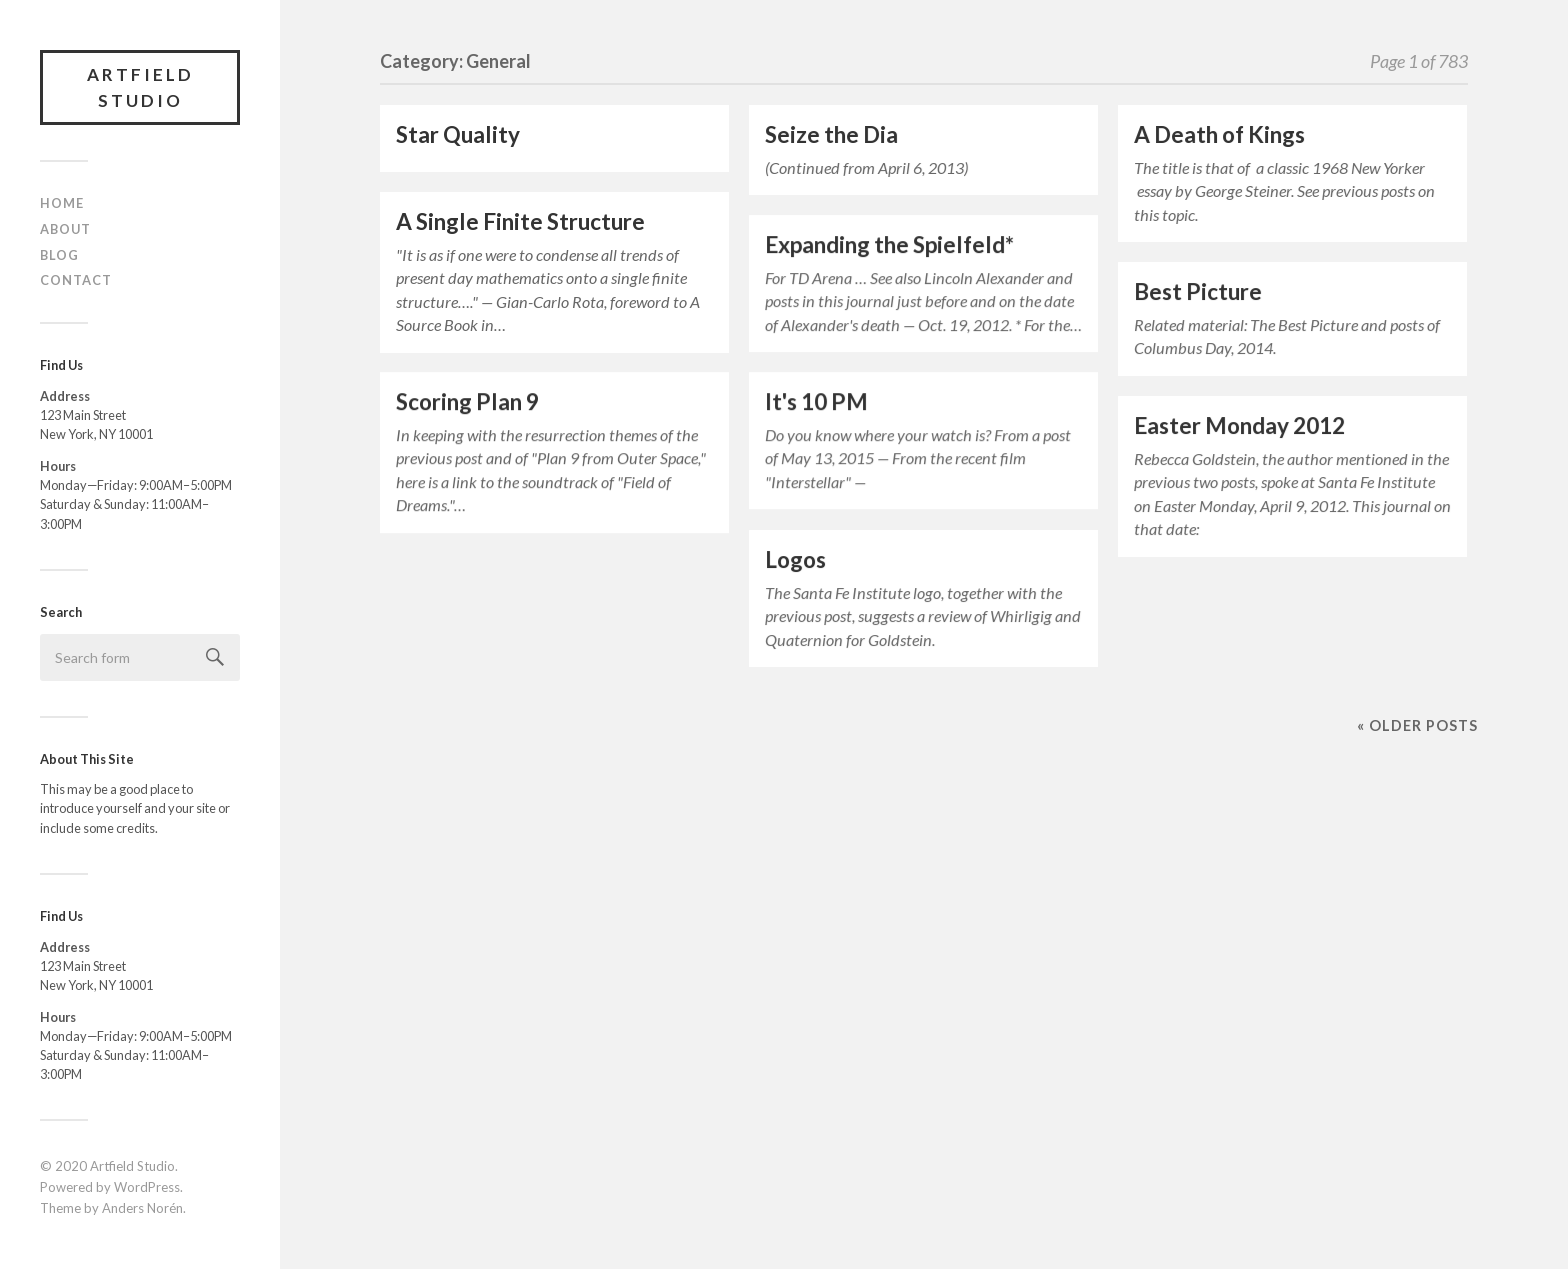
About (65, 229)
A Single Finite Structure (520, 221)
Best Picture (1198, 291)
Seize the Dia (831, 134)
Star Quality (458, 134)
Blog (59, 255)
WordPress (147, 1187)
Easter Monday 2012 (1239, 425)
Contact (76, 280)
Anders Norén (142, 1208)
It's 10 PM (816, 401)
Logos (795, 559)
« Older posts (1417, 725)
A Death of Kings (1219, 134)
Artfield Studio (140, 87)
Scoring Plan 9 (467, 401)
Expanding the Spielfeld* (889, 244)
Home (62, 203)
